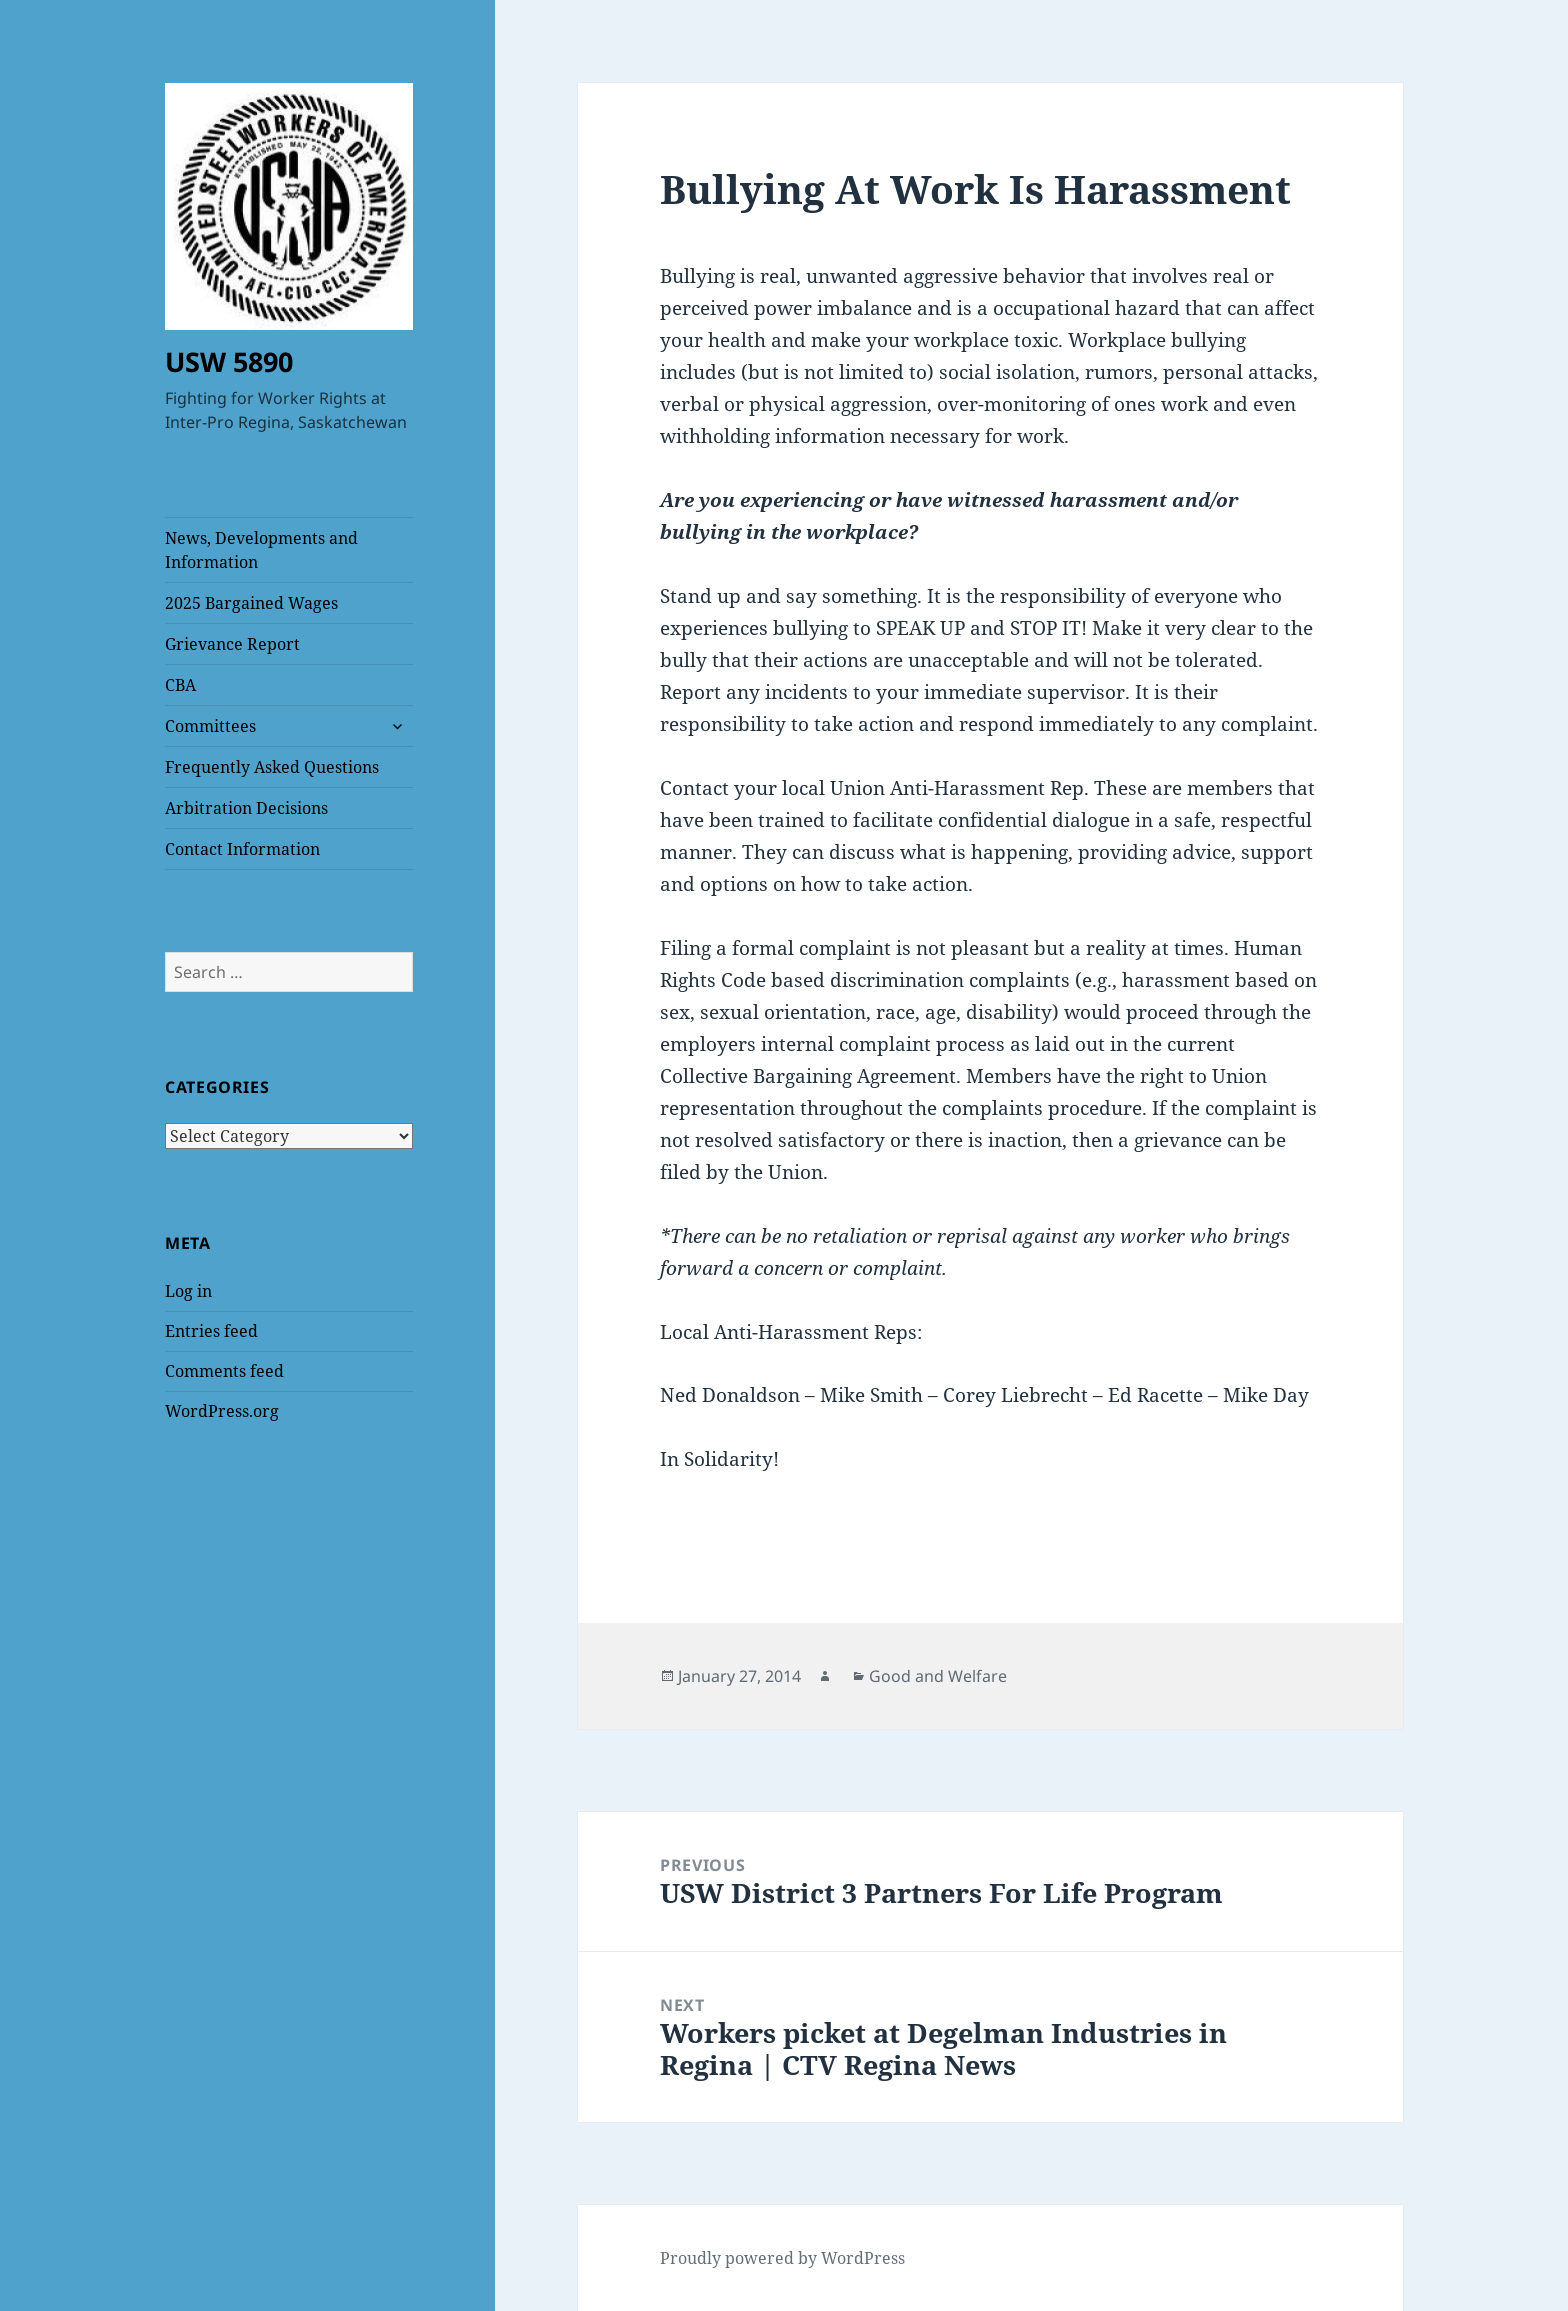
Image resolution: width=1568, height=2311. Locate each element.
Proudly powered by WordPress (782, 2258)
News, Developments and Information (261, 550)
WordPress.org (222, 1411)
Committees (210, 726)
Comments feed (224, 1371)
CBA (180, 685)
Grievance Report (232, 644)
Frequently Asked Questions (272, 767)
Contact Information (242, 849)
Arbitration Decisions (246, 808)
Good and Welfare (938, 1676)
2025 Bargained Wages (251, 603)
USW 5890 (229, 361)
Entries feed (211, 1331)
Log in (188, 1291)
